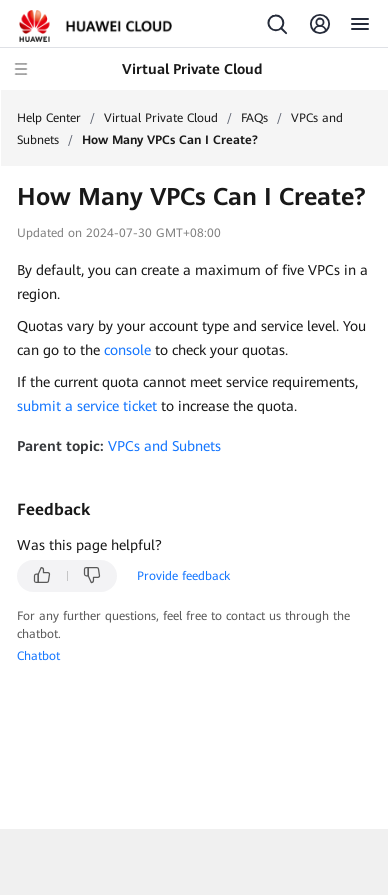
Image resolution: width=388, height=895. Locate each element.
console (127, 350)
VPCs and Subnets (164, 446)
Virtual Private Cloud (161, 118)
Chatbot (38, 656)
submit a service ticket (87, 406)
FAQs (254, 118)
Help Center (49, 118)
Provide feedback (183, 576)
